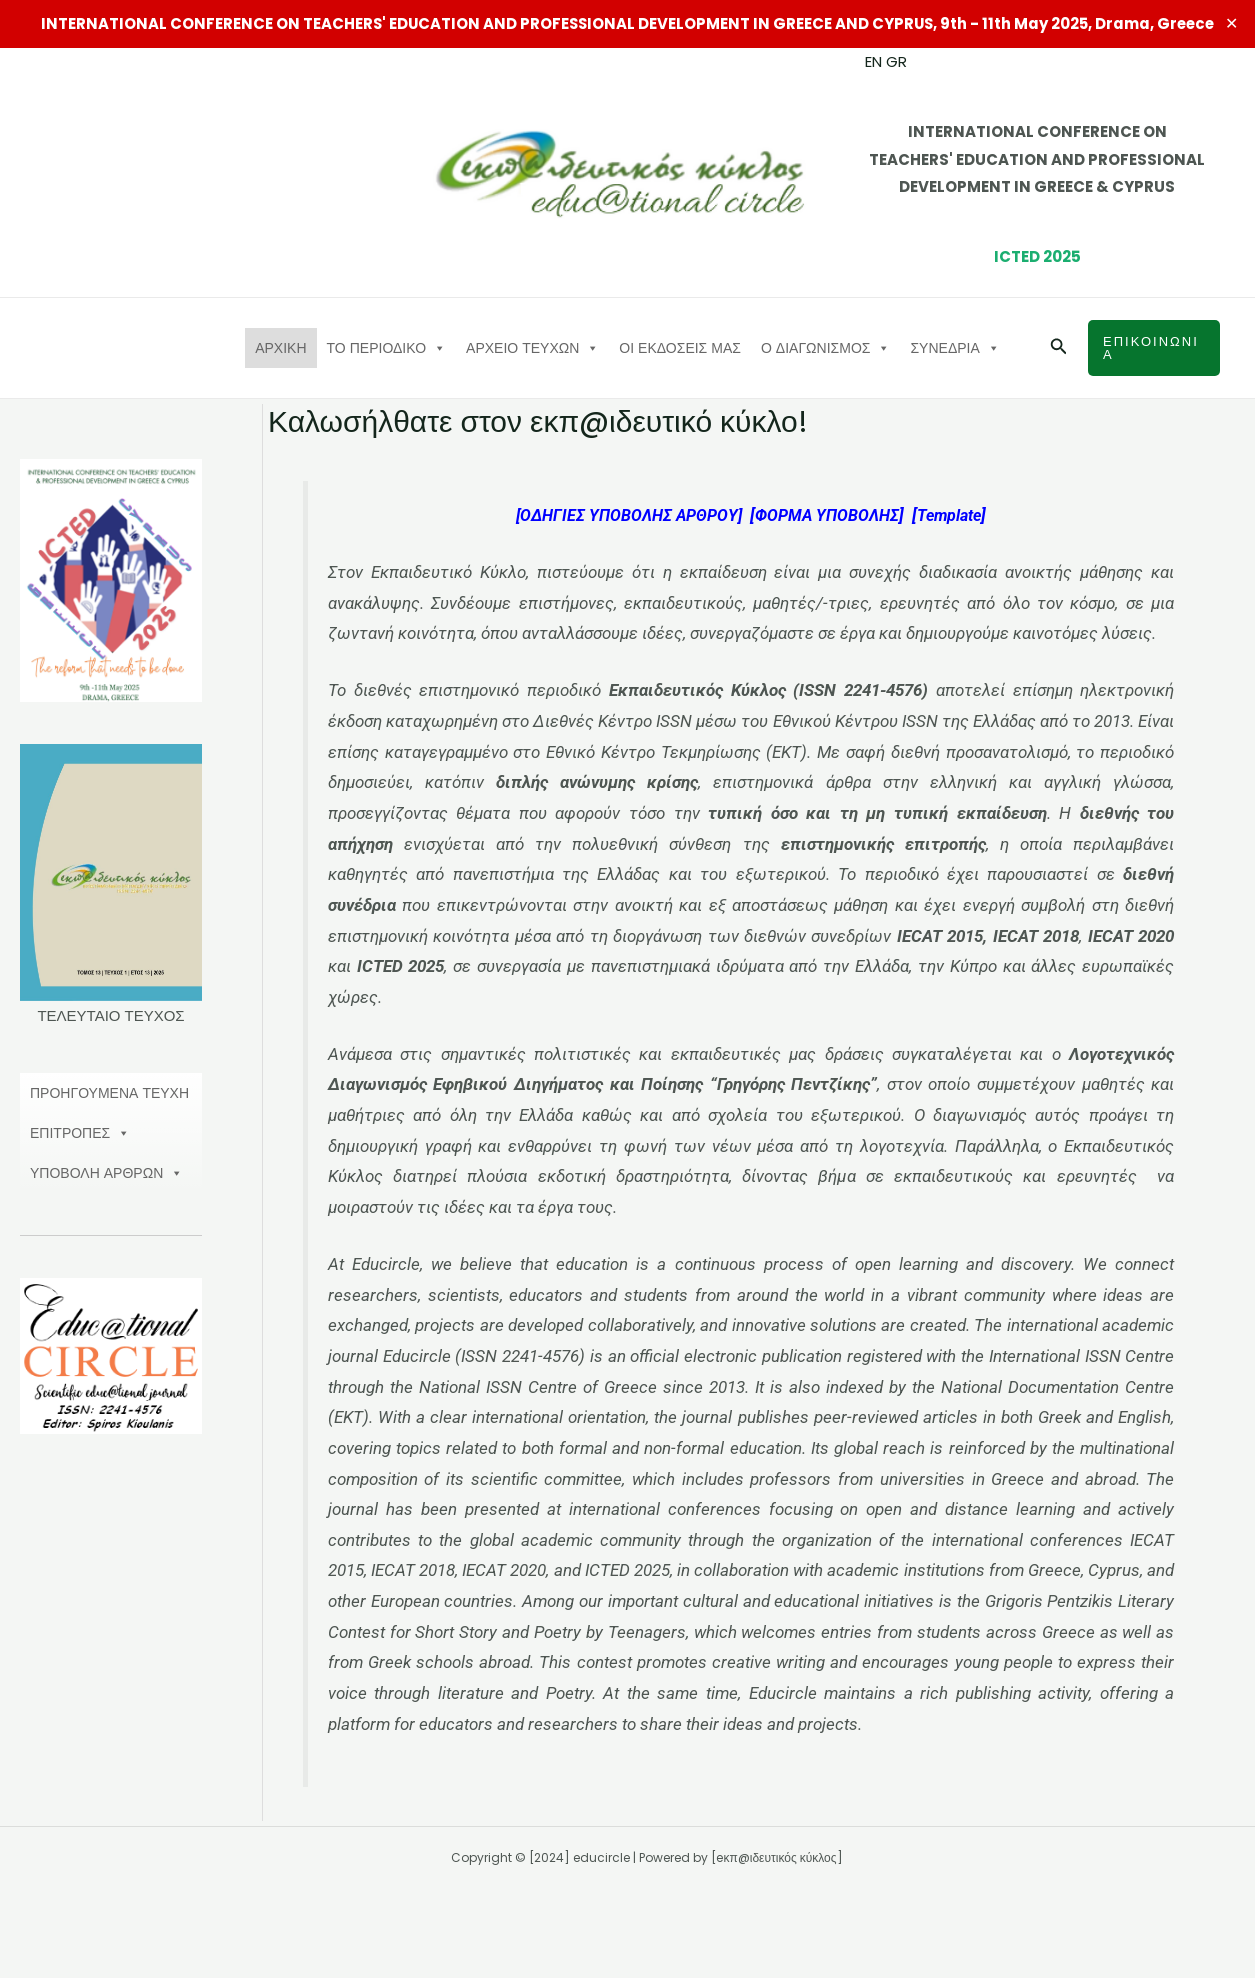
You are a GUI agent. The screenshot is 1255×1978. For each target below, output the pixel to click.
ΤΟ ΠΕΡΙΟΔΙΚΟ (387, 348)
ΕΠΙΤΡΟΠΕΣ (80, 1133)
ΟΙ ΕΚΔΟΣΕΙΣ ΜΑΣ (680, 348)
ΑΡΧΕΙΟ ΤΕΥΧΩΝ (532, 348)
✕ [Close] (1232, 24)
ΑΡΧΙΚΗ (280, 348)
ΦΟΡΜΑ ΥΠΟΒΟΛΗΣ (830, 515)
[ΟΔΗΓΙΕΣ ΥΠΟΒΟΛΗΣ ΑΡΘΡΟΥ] (623, 515)
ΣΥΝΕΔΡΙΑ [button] (954, 348)
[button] (1059, 348)
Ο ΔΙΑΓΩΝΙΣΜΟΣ (826, 348)
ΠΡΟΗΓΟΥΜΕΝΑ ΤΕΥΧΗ (109, 1093)
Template (958, 515)
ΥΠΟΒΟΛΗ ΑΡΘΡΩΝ (106, 1173)
